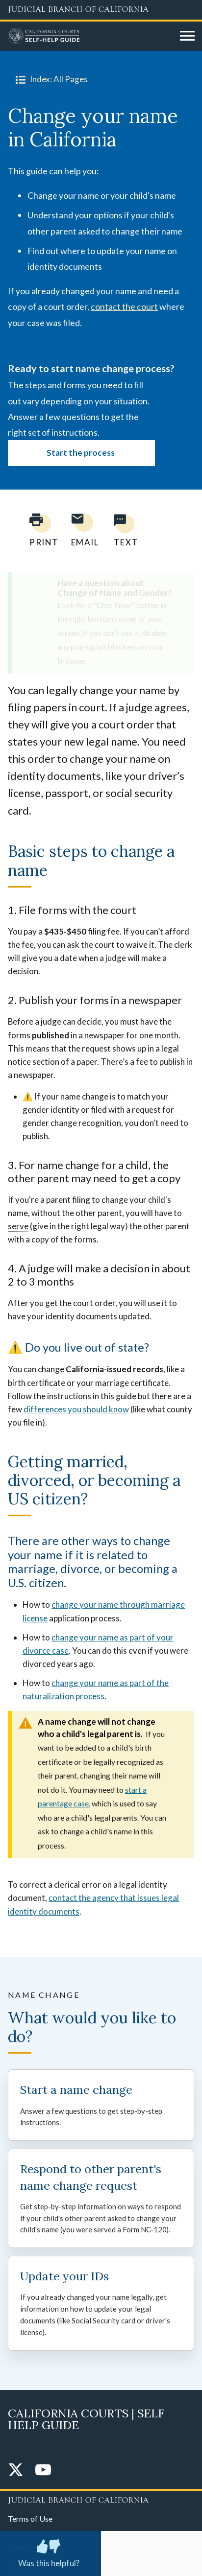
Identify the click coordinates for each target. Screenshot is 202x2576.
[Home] (90, 36)
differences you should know (76, 1409)
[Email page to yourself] (82, 530)
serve (18, 1226)
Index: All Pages (50, 79)
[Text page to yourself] (123, 530)
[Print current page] (38, 530)
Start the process (81, 452)
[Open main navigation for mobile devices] (187, 36)
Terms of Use (30, 2518)
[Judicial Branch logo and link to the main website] (101, 10)
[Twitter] (16, 2470)
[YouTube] (43, 2470)
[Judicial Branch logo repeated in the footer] (101, 2499)
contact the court (124, 306)
